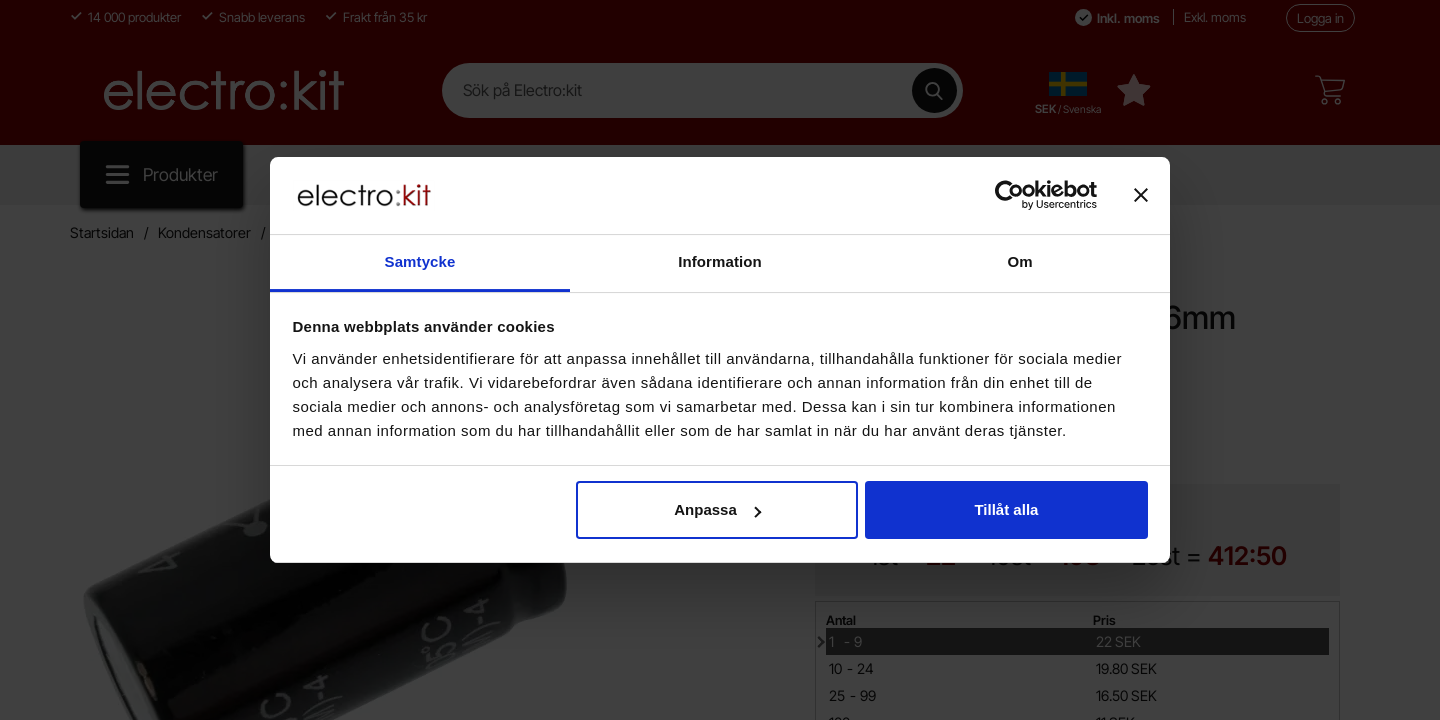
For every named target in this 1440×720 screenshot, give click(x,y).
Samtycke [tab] (420, 261)
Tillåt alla (1006, 509)
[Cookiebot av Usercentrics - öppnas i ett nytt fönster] (1009, 195)
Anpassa (717, 509)
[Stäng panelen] (1141, 195)
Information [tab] (720, 261)
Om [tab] (1019, 261)
